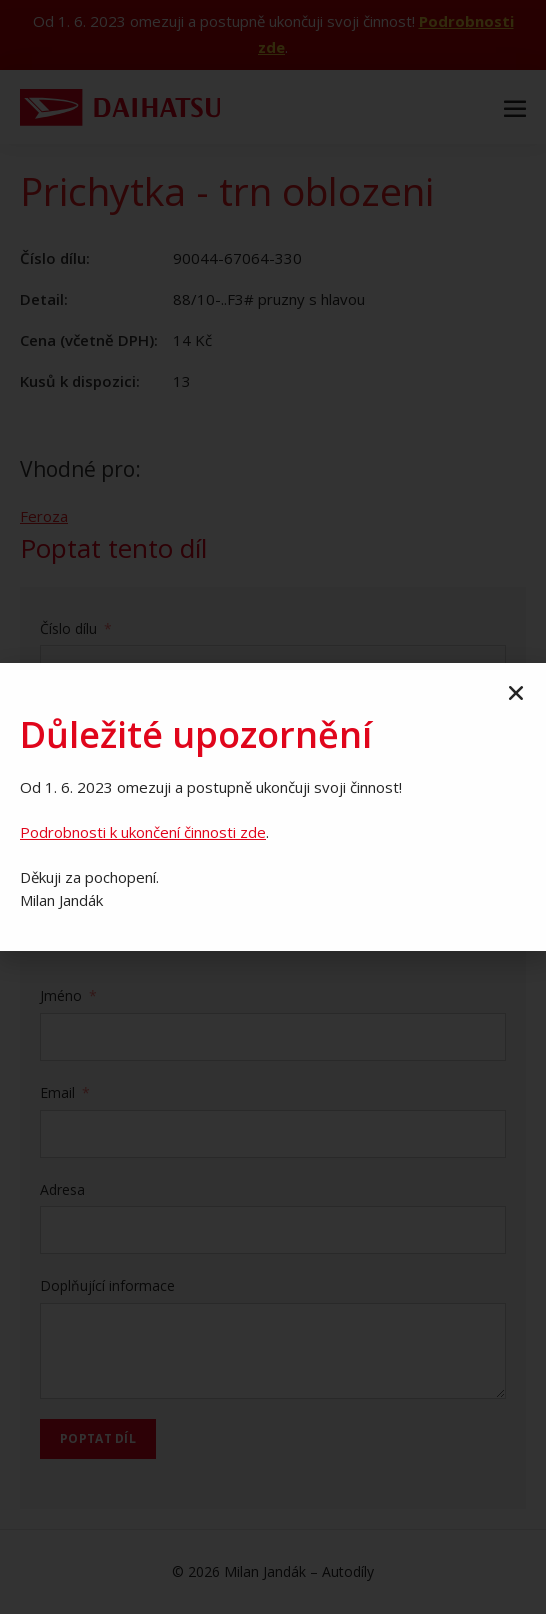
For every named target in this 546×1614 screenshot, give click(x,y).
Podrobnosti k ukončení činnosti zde (143, 832)
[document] (273, 807)
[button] (516, 693)
